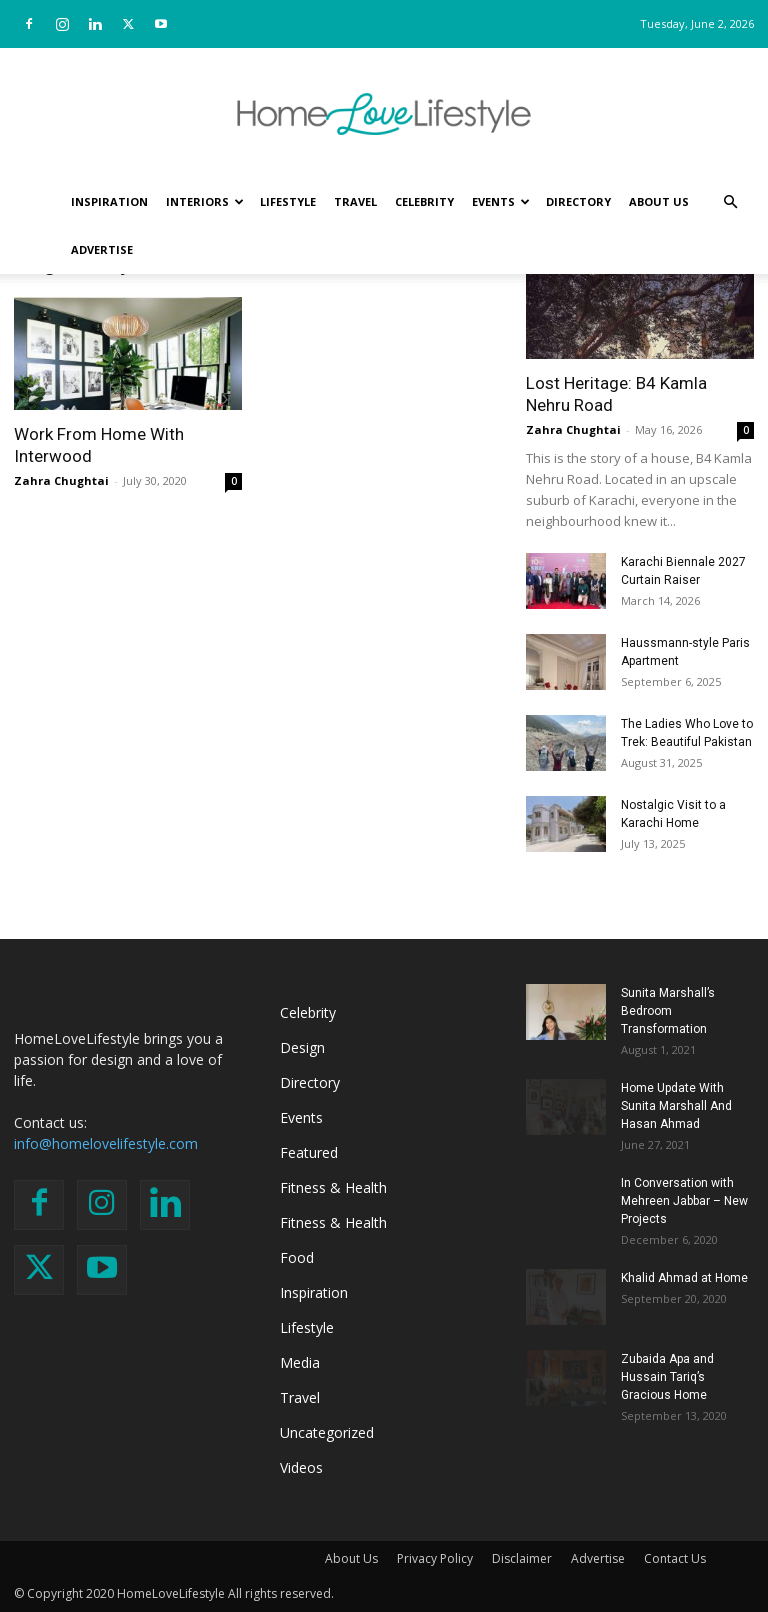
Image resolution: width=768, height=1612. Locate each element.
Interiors (205, 201)
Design (302, 1047)
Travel (355, 201)
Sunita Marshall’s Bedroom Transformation (668, 1011)
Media (300, 1362)
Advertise (102, 249)
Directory (578, 201)
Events (501, 201)
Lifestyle (288, 201)
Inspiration (109, 201)
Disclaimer (522, 1558)
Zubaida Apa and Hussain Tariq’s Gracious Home (667, 1377)
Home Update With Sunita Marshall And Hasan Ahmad (676, 1106)
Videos (301, 1467)
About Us (659, 201)
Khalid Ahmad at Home (684, 1278)
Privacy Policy (435, 1558)
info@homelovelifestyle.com (106, 1143)
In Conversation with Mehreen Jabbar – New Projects (684, 1201)
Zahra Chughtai (61, 480)
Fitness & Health (333, 1187)
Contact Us (675, 1558)
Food (297, 1257)
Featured (309, 1152)
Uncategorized (327, 1432)
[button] (730, 202)
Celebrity (424, 201)
